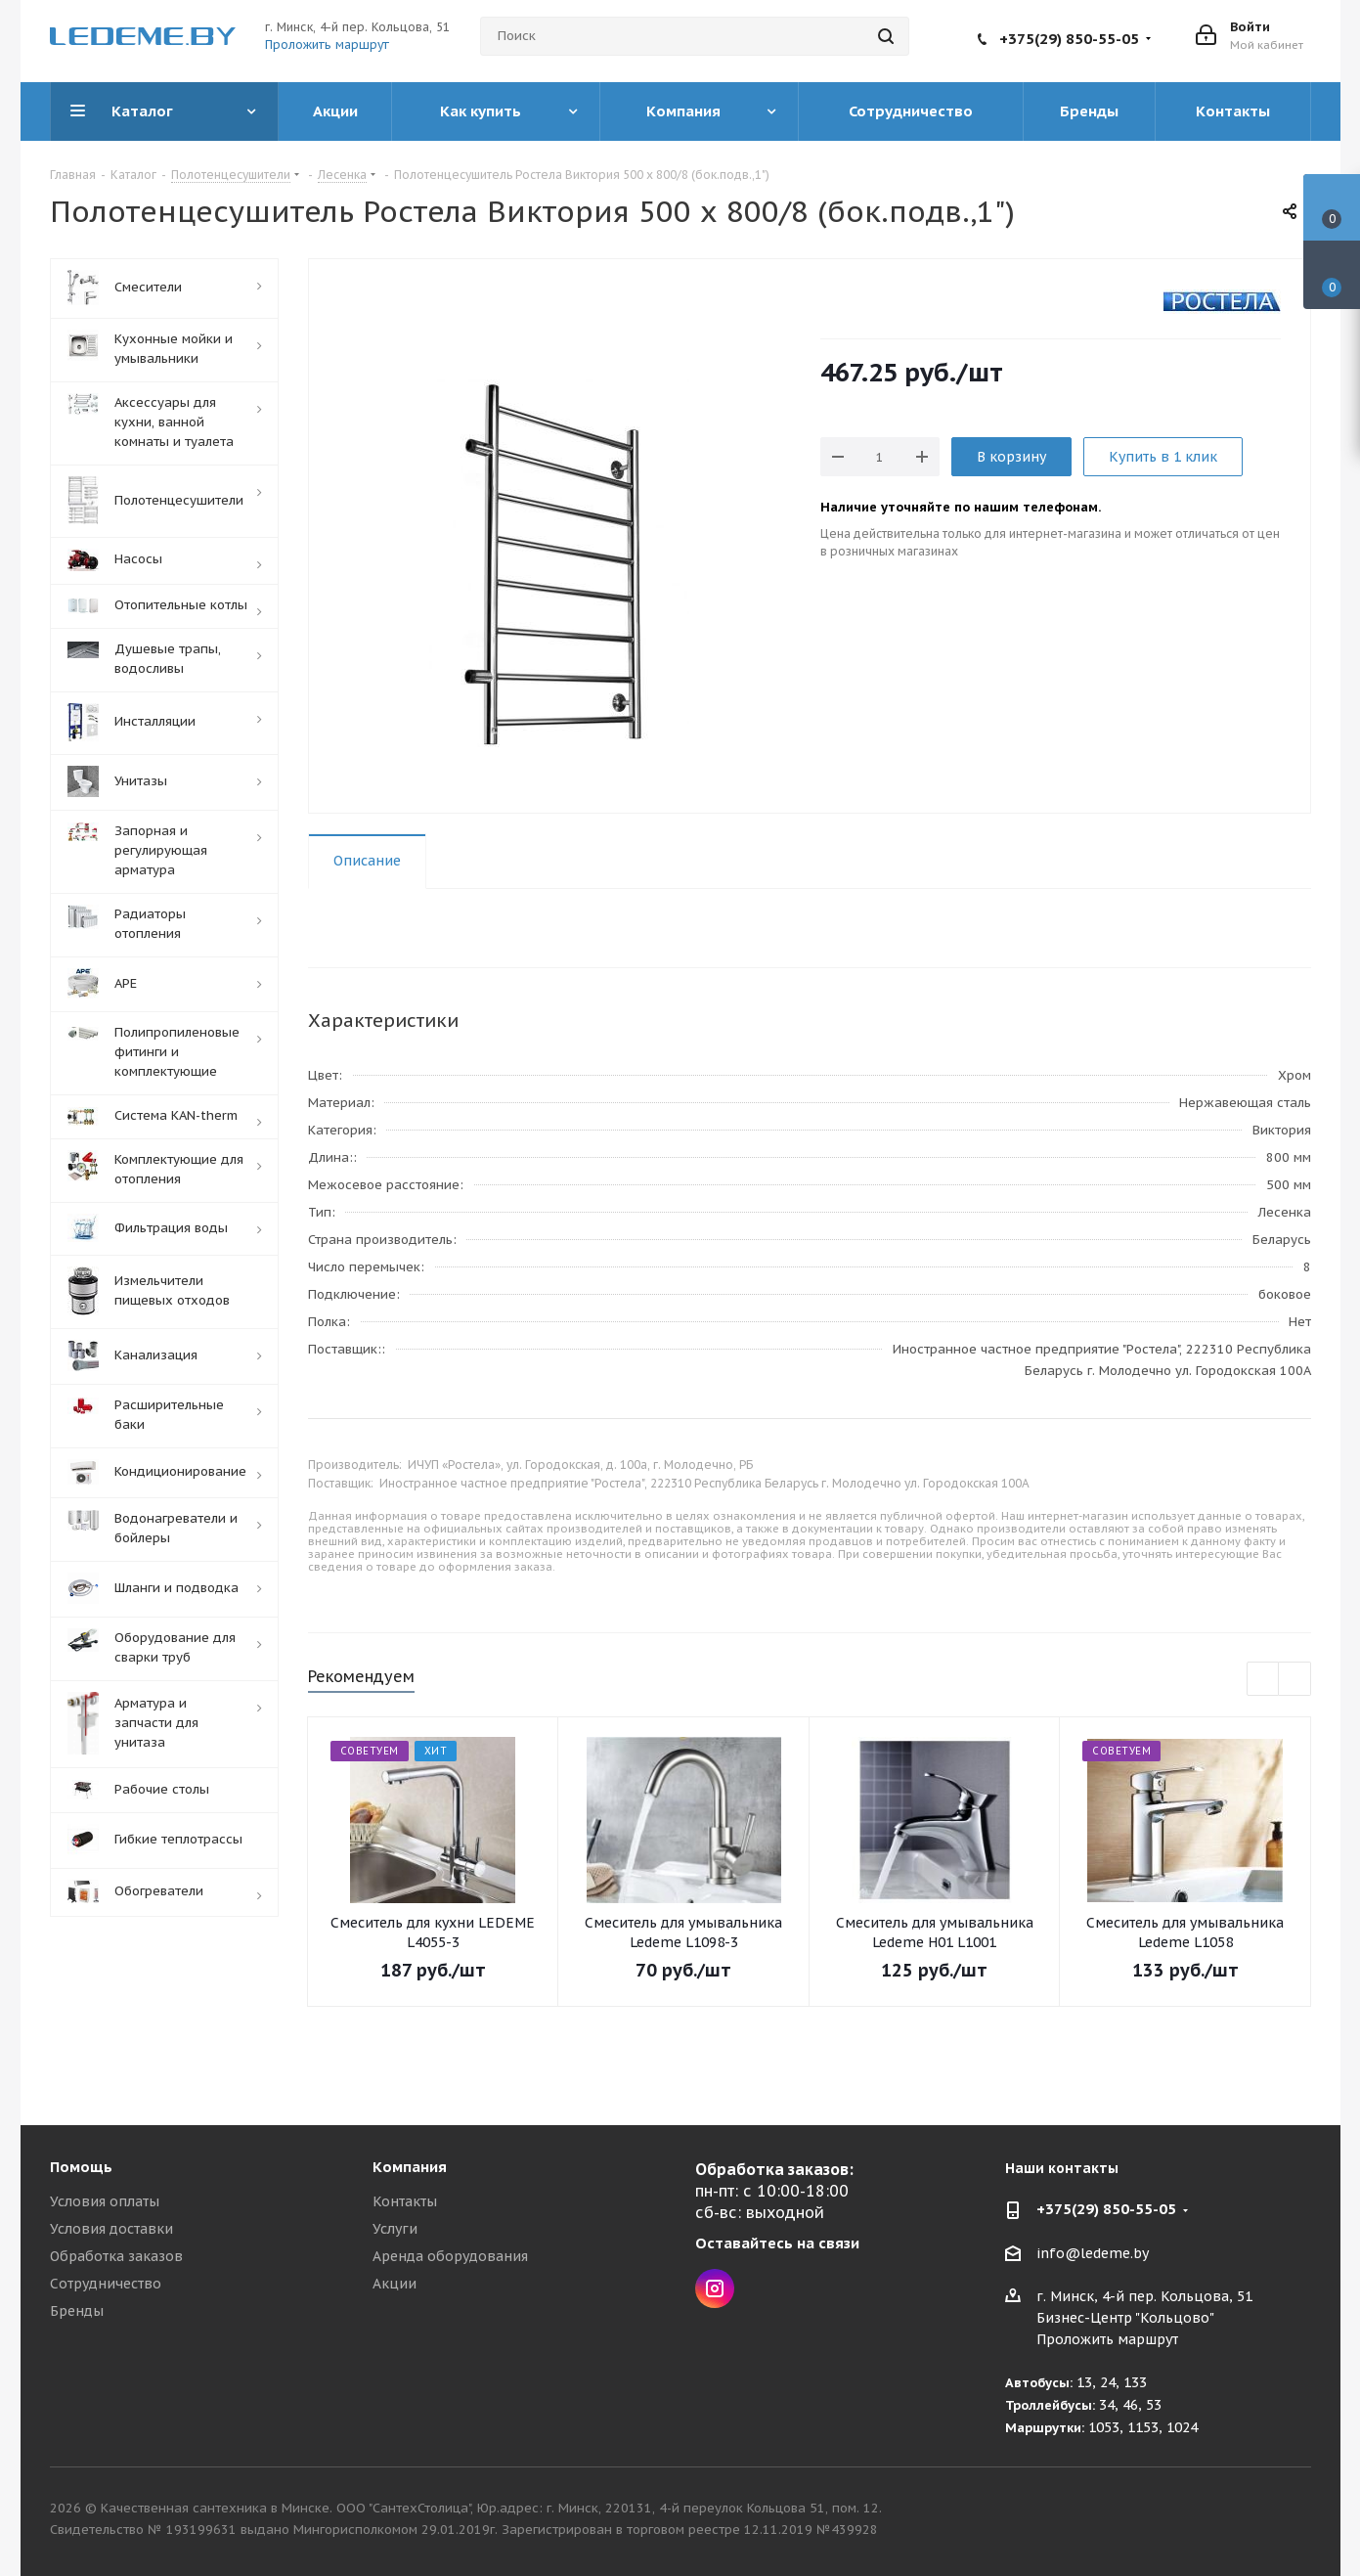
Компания (410, 2166)
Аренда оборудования (450, 2256)
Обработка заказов (116, 2256)
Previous (1264, 1680)
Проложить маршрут (327, 44)
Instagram (714, 2288)
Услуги (395, 2229)
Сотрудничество (105, 2283)
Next (1295, 1680)
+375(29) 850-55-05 (1069, 38)
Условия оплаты (104, 2201)
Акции (395, 2283)
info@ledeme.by (1092, 2253)
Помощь (81, 2166)
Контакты (405, 2201)
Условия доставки (111, 2229)
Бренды (77, 2311)
